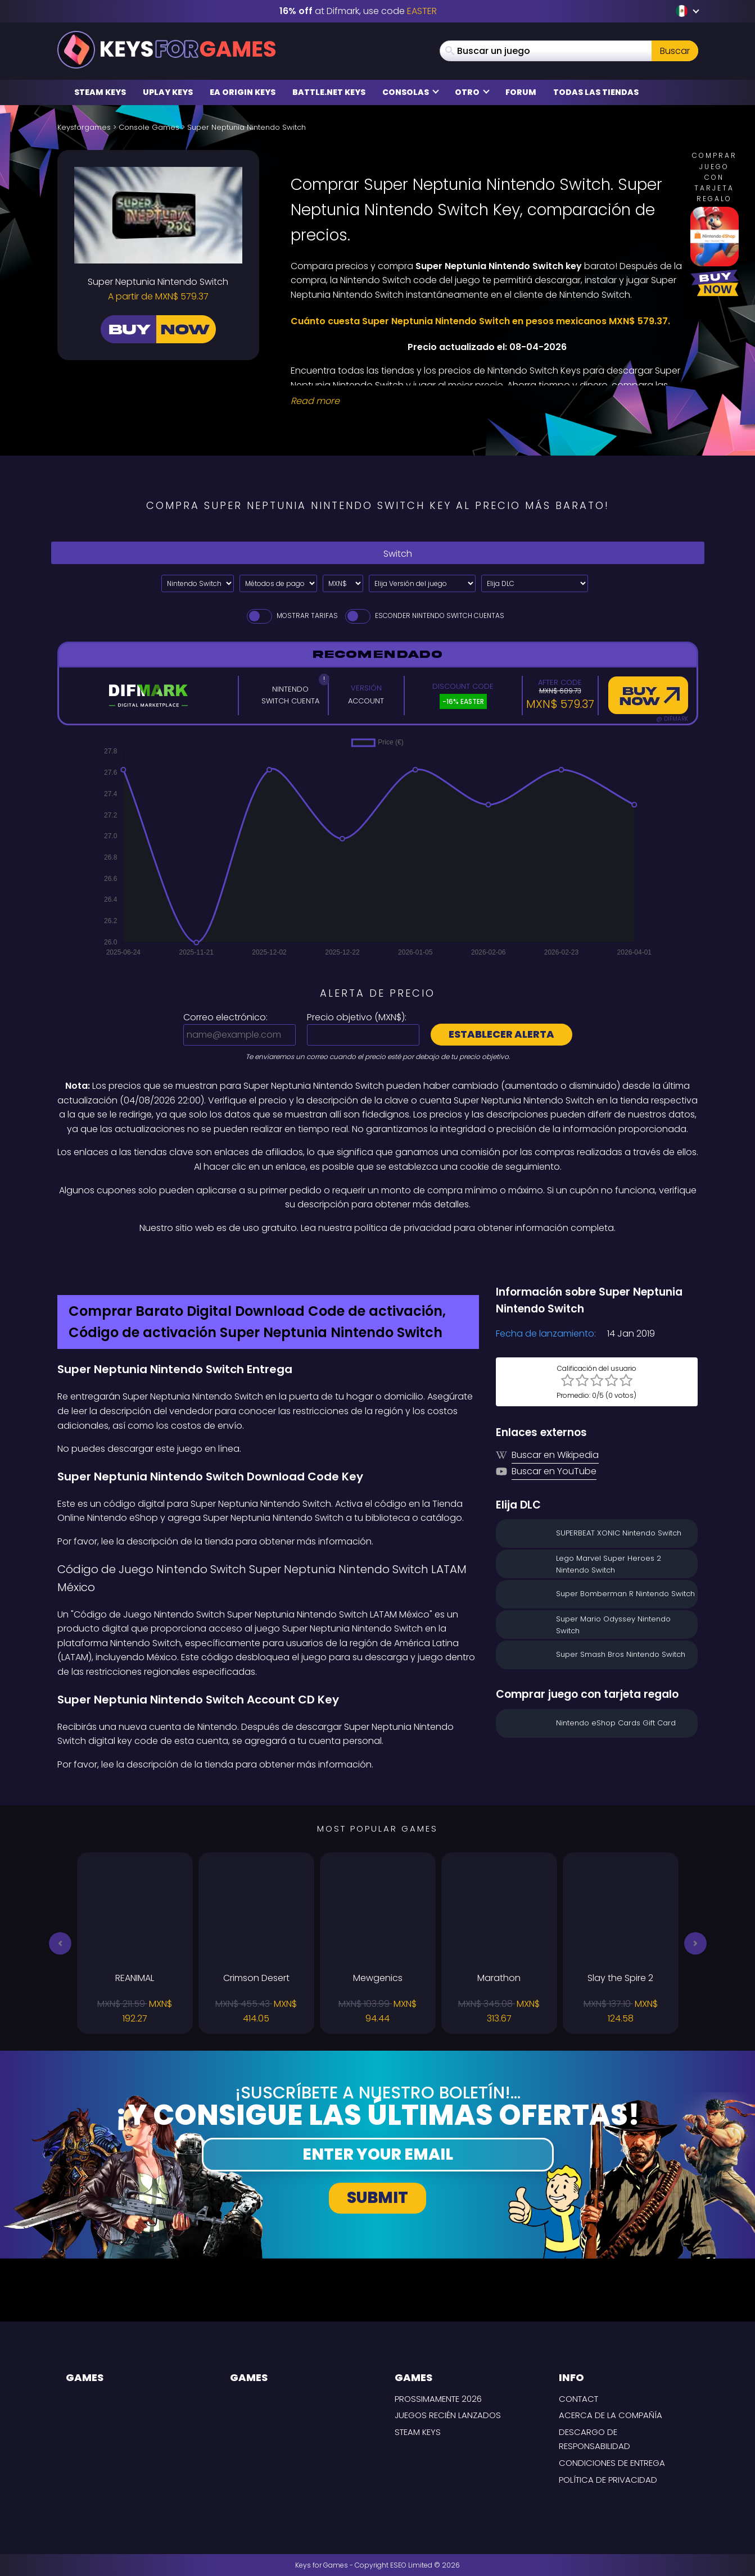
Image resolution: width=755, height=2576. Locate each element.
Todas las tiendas (596, 92)
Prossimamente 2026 (438, 2399)
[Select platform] (197, 583)
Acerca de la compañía (610, 2415)
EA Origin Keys (242, 92)
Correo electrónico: (225, 1017)
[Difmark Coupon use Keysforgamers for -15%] (377, 1259)
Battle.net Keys (328, 92)
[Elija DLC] (534, 583)
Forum (520, 92)
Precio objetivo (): (356, 1017)
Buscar (675, 50)
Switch (377, 553)
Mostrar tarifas (291, 615)
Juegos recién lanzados (448, 2415)
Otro (472, 92)
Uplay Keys (168, 92)
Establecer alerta (501, 1034)
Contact (578, 2399)
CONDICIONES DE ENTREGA (612, 2463)
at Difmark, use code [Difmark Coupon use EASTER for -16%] (358, 10)
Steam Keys (100, 92)
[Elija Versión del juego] (422, 583)
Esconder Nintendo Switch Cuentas (423, 615)
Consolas (410, 92)
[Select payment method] (278, 583)
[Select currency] (343, 583)
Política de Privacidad (608, 2480)
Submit (377, 2198)
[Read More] (487, 401)
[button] (60, 1943)
